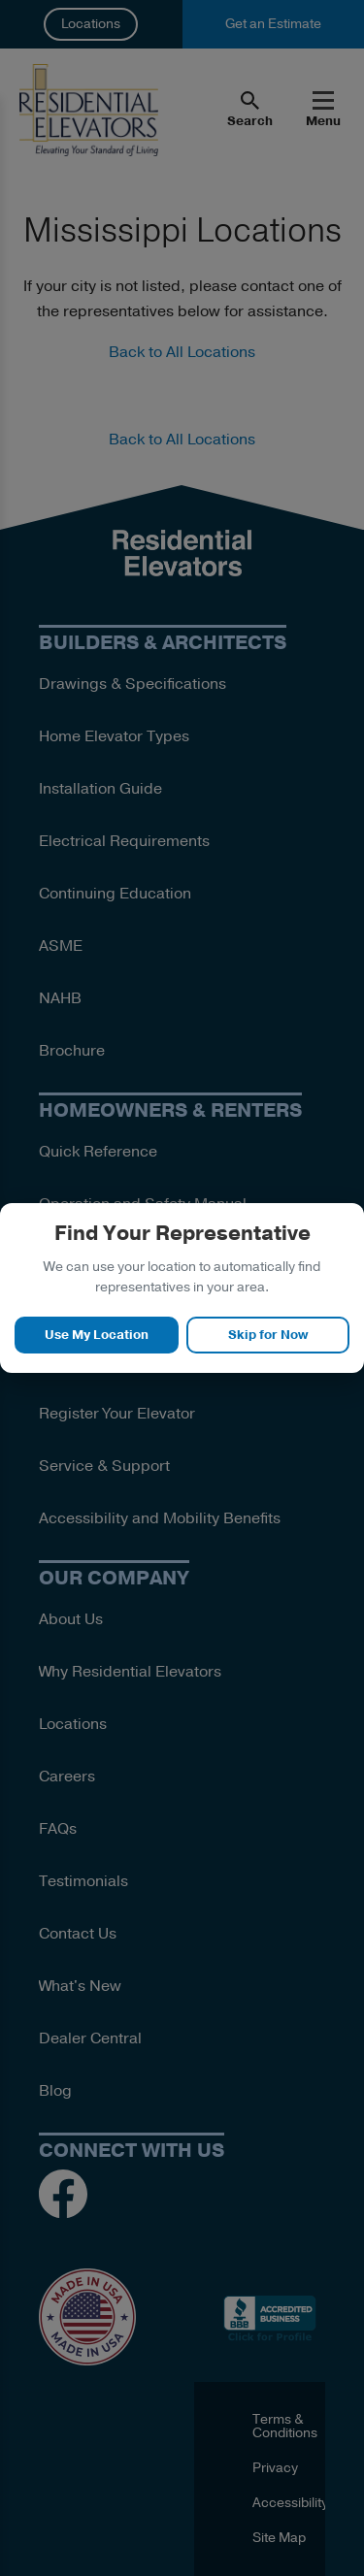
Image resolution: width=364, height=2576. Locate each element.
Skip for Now (268, 1335)
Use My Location (97, 1335)
